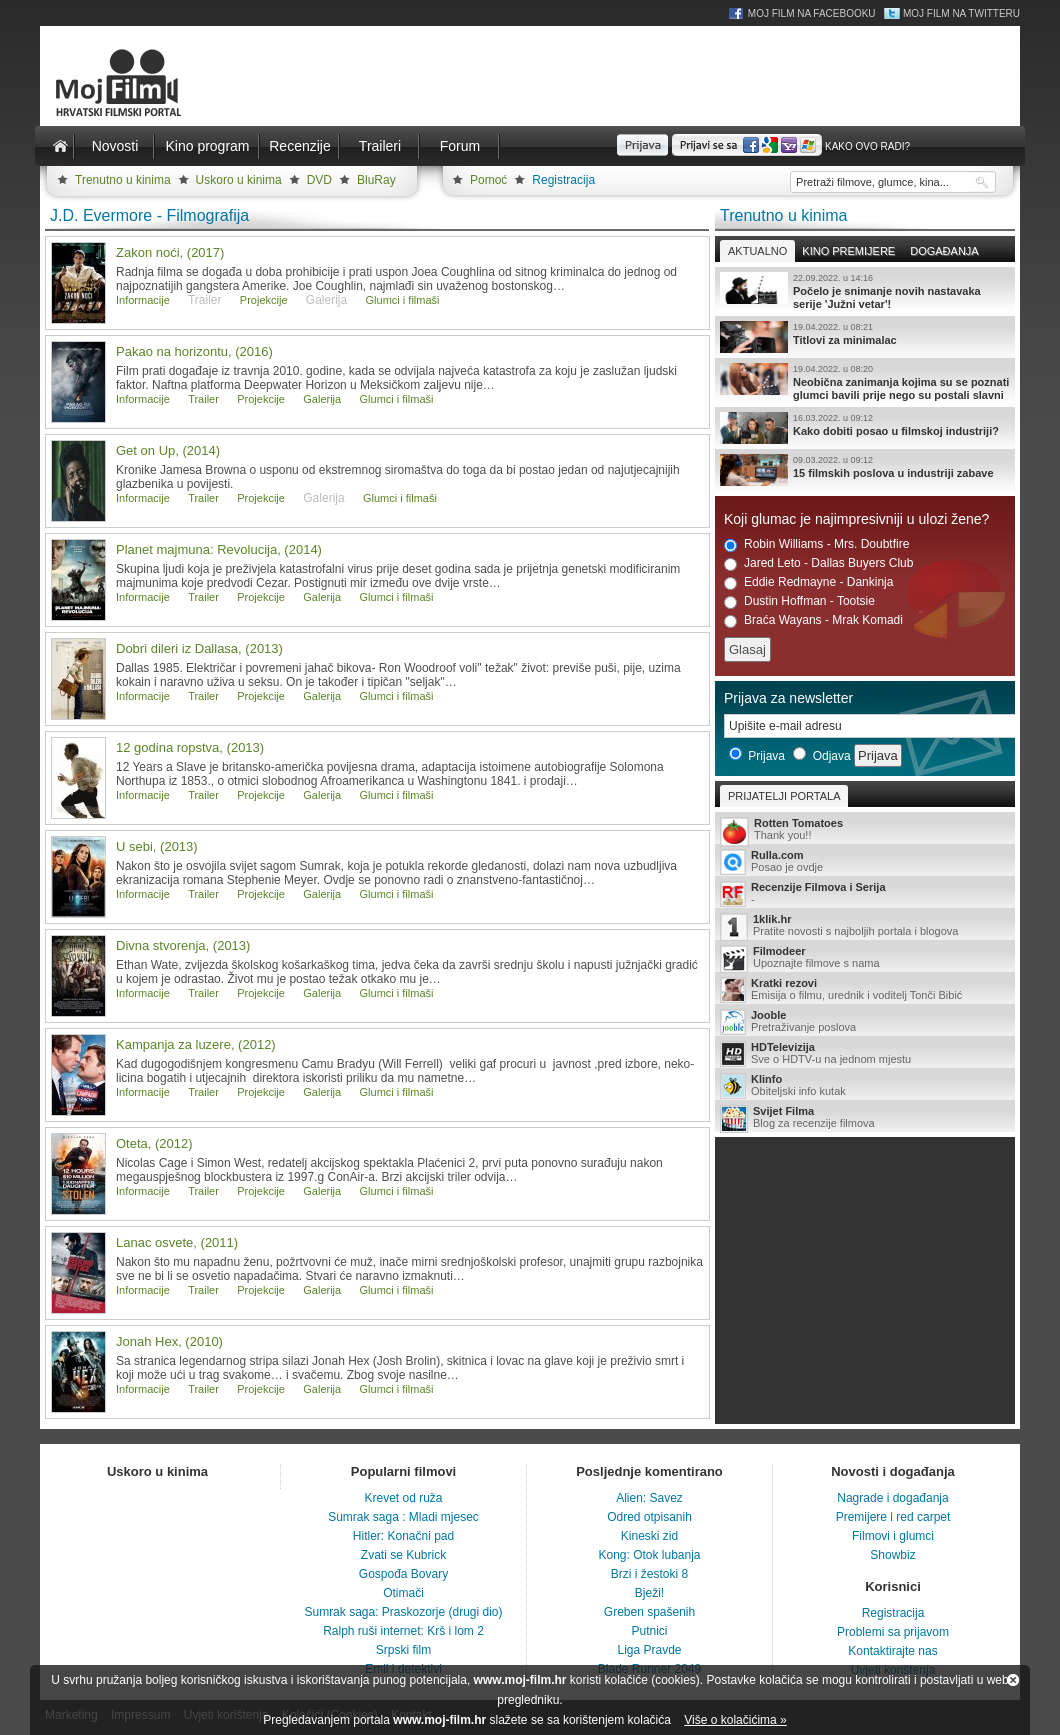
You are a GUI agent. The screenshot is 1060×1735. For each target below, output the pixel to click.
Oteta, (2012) (154, 1143)
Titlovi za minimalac (865, 337)
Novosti (115, 146)
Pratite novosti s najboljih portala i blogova (865, 926)
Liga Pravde (649, 1650)
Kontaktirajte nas (892, 1651)
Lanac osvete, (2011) (177, 1242)
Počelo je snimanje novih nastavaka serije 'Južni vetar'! (865, 291)
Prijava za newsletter (788, 698)
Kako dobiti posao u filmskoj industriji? (865, 428)
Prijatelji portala (784, 796)
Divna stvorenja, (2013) (183, 945)
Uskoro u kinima (239, 180)
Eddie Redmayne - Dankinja (808, 582)
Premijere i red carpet (893, 1517)
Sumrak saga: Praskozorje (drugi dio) (403, 1612)
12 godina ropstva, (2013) (190, 747)
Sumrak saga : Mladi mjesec (403, 1517)
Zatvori (1013, 1680)
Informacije (143, 300)
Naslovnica (60, 146)
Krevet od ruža (403, 1498)
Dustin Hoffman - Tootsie (799, 601)
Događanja (944, 251)
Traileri (380, 146)
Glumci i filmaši (403, 300)
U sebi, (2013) (157, 846)
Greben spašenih (649, 1612)
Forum (460, 146)
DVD (319, 180)
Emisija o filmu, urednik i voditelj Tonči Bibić (865, 990)
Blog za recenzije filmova (865, 1118)
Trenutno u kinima (123, 180)
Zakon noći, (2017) (170, 252)
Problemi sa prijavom (893, 1632)
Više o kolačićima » (735, 1720)
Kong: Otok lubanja (649, 1555)
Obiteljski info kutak (865, 1086)
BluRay (376, 180)
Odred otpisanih (649, 1517)
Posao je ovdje (865, 862)
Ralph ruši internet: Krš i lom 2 (403, 1631)
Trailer (203, 399)
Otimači (403, 1593)
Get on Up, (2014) (168, 450)
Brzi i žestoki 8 (649, 1574)
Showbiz (892, 1555)
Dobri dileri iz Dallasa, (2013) (199, 648)
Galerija (322, 399)
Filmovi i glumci (893, 1536)
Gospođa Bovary (403, 1574)
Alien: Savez (649, 1498)
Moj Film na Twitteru (961, 13)
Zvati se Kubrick (403, 1555)
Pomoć (488, 180)
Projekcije (264, 300)
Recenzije (299, 146)
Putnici (649, 1631)
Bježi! (649, 1593)
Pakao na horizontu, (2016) (194, 351)
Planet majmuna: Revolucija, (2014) (219, 549)
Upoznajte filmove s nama (865, 958)
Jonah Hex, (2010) (169, 1341)
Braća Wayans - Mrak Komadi (813, 620)
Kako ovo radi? (867, 146)
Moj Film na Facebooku (812, 13)
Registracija (563, 180)
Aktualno (757, 251)
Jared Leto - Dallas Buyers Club (818, 563)
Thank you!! (865, 830)
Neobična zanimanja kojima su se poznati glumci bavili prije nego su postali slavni (865, 382)
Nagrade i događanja (892, 1498)
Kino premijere (848, 251)
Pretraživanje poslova (865, 1022)
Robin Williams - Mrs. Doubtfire (816, 544)
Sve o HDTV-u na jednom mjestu (865, 1054)
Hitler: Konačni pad (403, 1536)
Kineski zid (649, 1536)
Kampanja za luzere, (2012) (196, 1044)
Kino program (207, 146)
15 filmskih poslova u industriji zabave (865, 470)
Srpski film (403, 1650)
